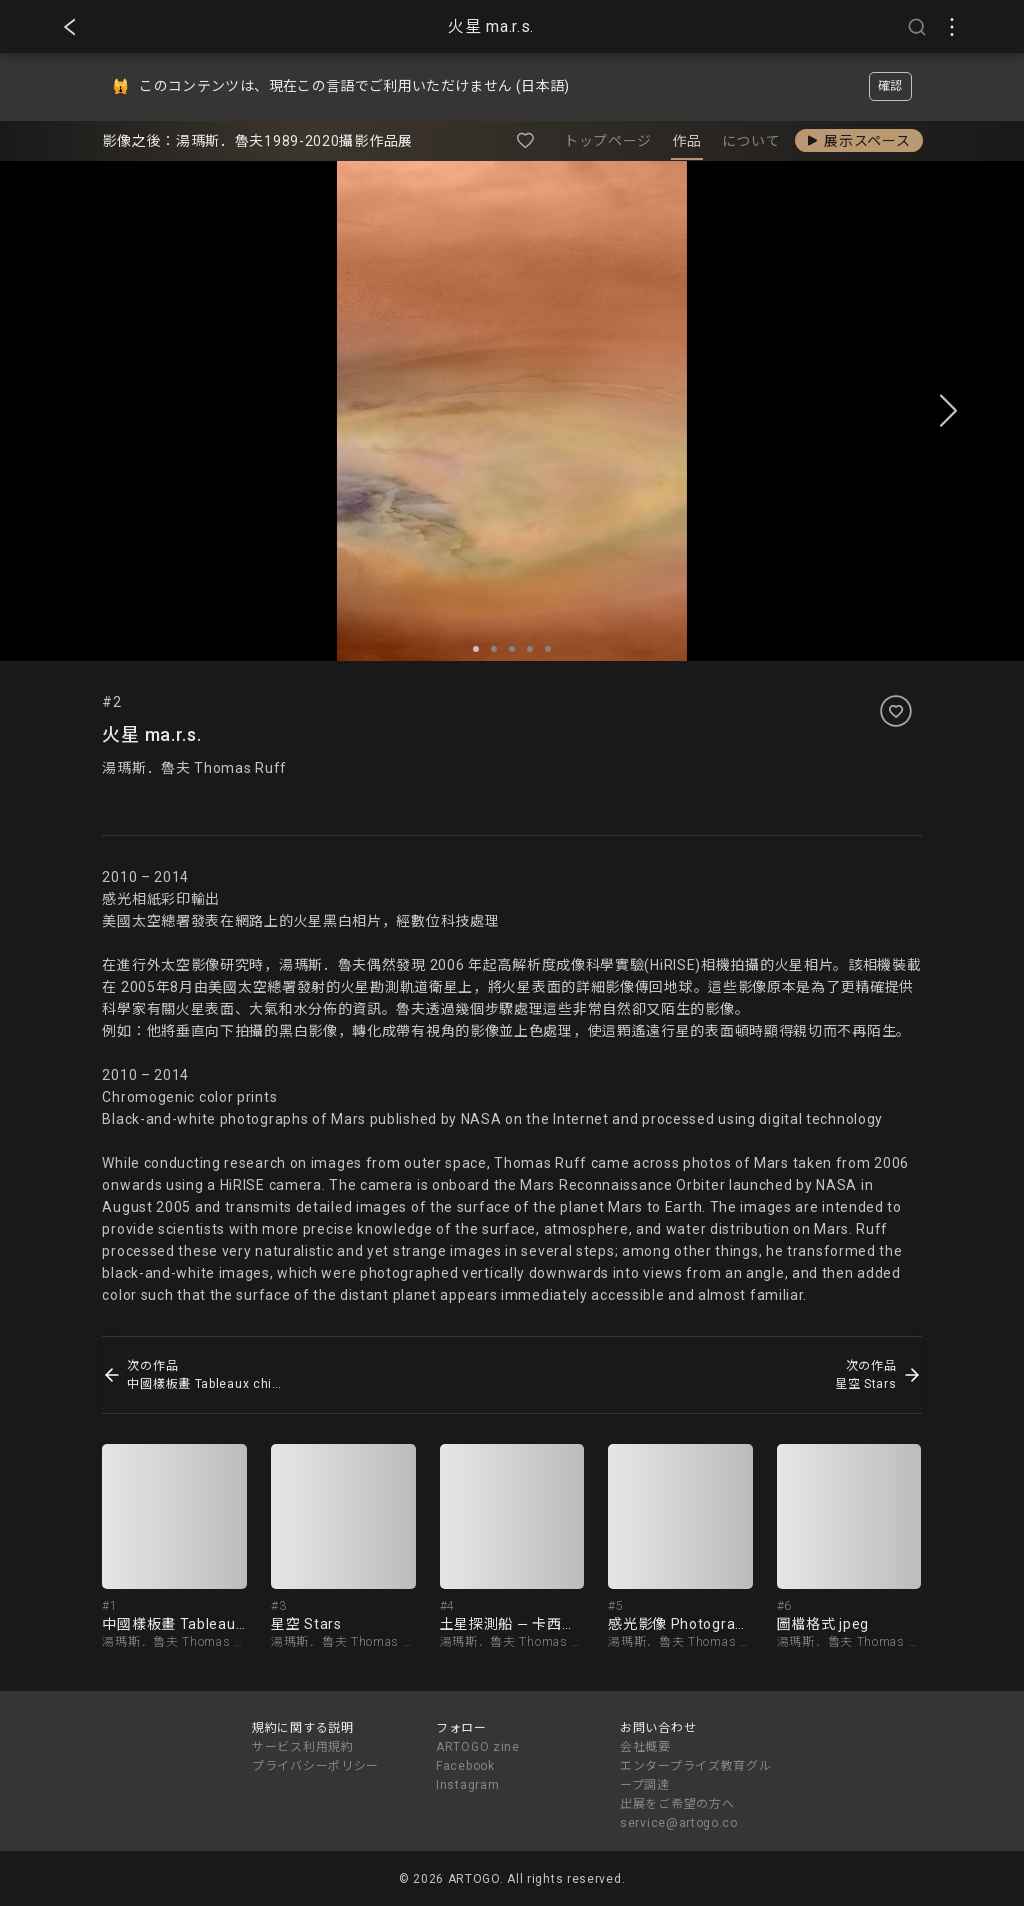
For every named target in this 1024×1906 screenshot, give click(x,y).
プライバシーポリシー (315, 1766)
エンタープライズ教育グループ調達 (695, 1775)
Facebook (465, 1766)
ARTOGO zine (478, 1747)
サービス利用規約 (303, 1747)
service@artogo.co (679, 1823)
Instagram (467, 1785)
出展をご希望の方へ (677, 1804)
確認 (890, 86)
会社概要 (645, 1747)
